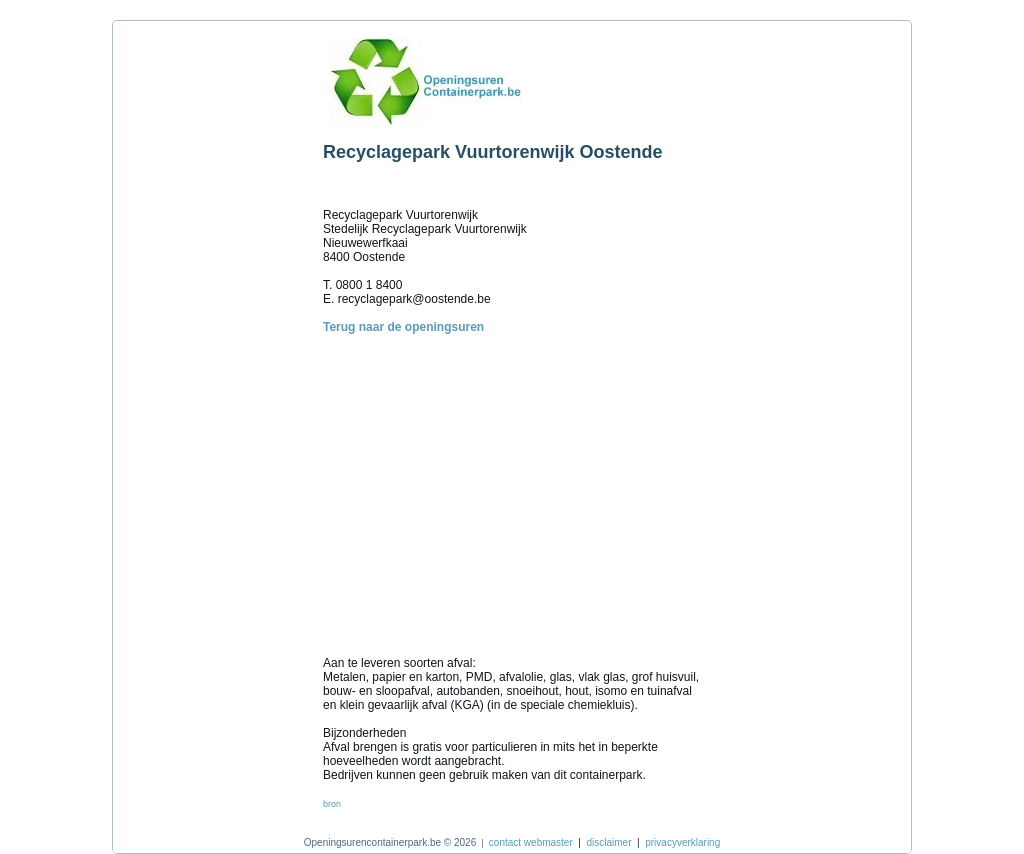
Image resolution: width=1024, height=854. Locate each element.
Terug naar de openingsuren (403, 327)
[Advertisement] (213, 329)
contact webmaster (531, 842)
